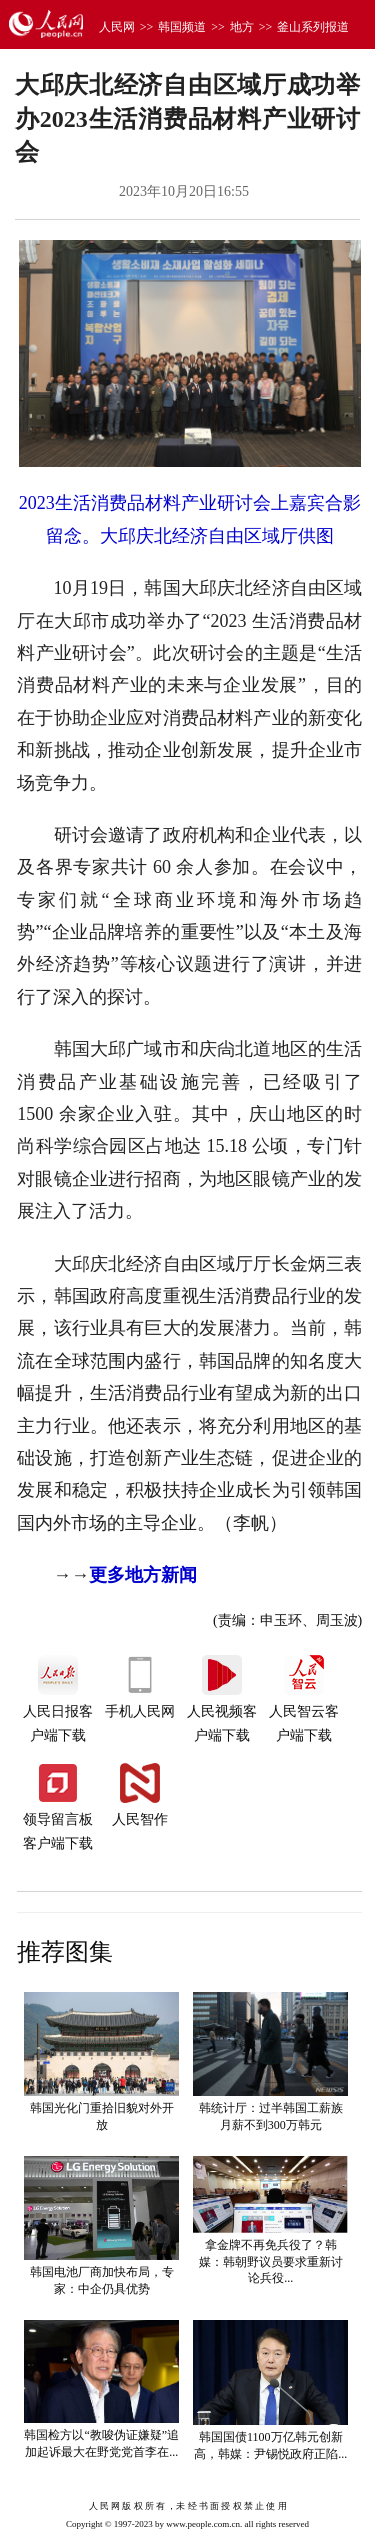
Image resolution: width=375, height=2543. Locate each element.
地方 (242, 27)
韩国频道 (182, 27)
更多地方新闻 (143, 1575)
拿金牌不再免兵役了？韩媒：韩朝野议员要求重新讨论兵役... (271, 2262)
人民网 (117, 27)
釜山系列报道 (313, 27)
